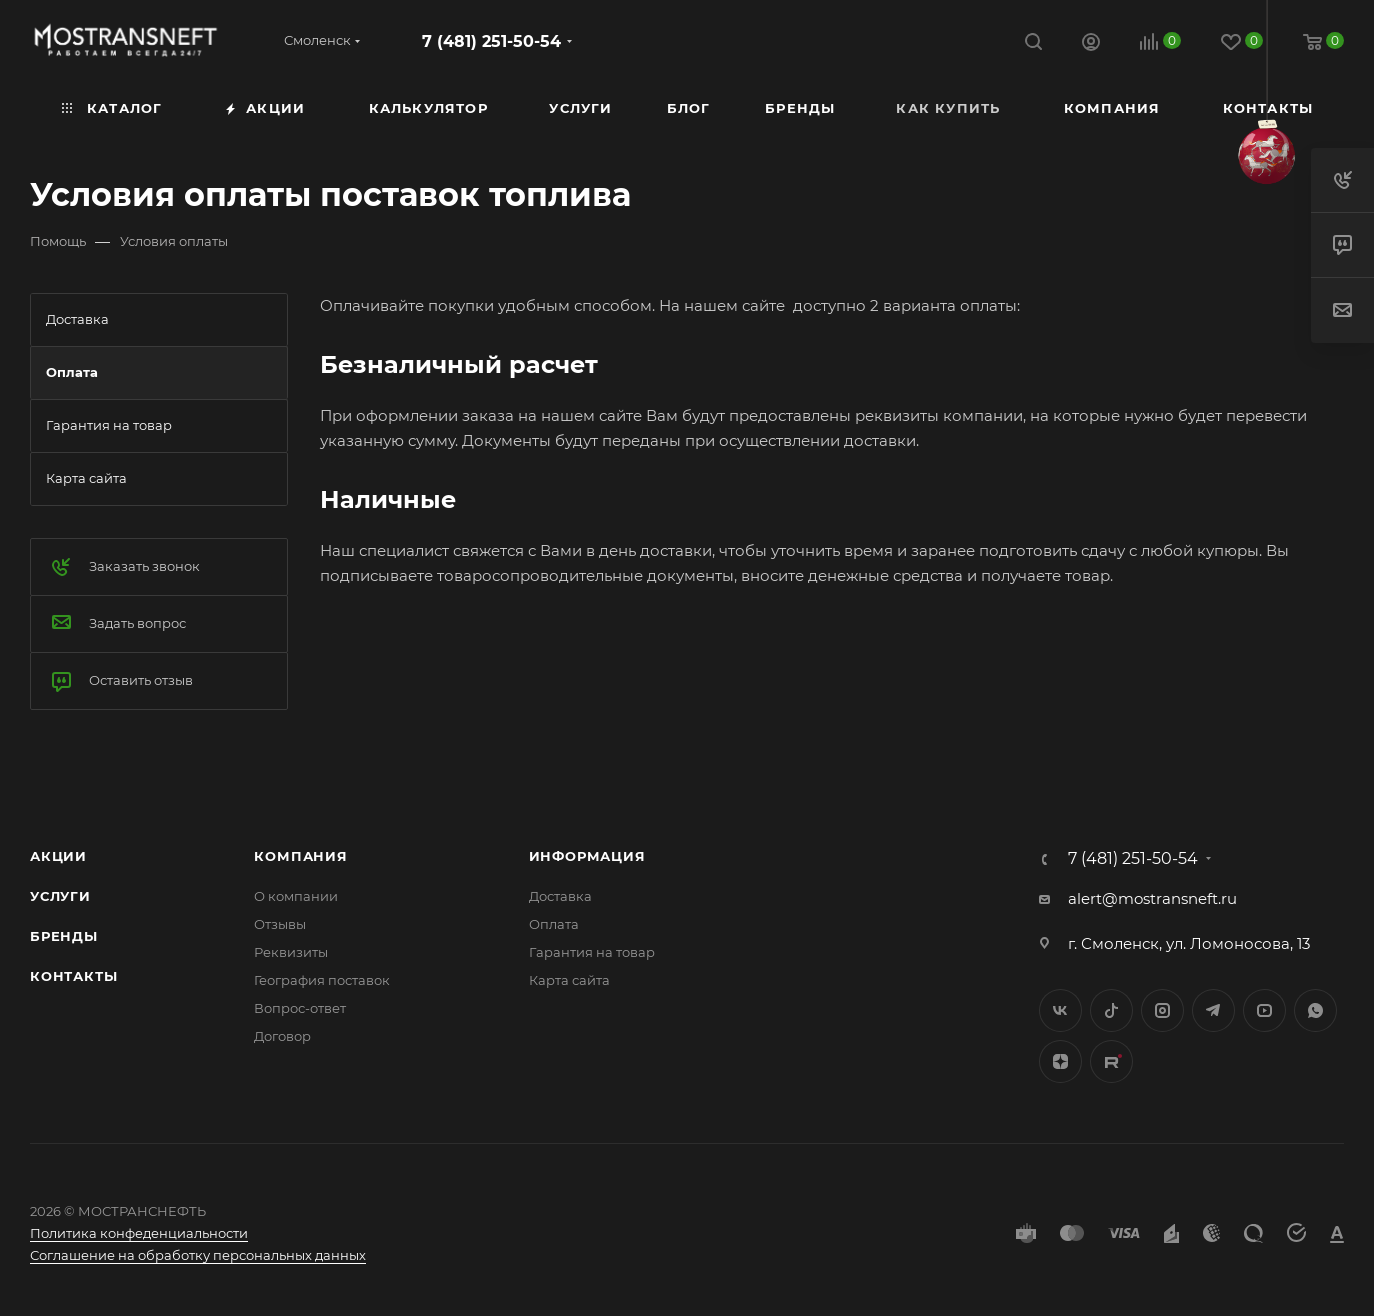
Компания (300, 856)
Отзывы (280, 924)
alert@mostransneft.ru (1152, 898)
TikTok (1111, 1061)
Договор (282, 1036)
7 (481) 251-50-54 (491, 41)
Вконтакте (1060, 1010)
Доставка (560, 896)
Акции (58, 856)
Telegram (1213, 1010)
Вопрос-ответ (300, 1008)
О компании (296, 896)
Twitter (1111, 1010)
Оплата (554, 924)
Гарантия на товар (592, 952)
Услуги (60, 896)
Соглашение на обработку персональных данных (198, 1255)
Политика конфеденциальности (139, 1233)
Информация (587, 856)
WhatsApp (1315, 1010)
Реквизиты (291, 952)
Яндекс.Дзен (1060, 1061)
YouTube (1264, 1010)
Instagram (1162, 1010)
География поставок (322, 980)
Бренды (64, 936)
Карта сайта (569, 980)
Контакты (73, 976)
